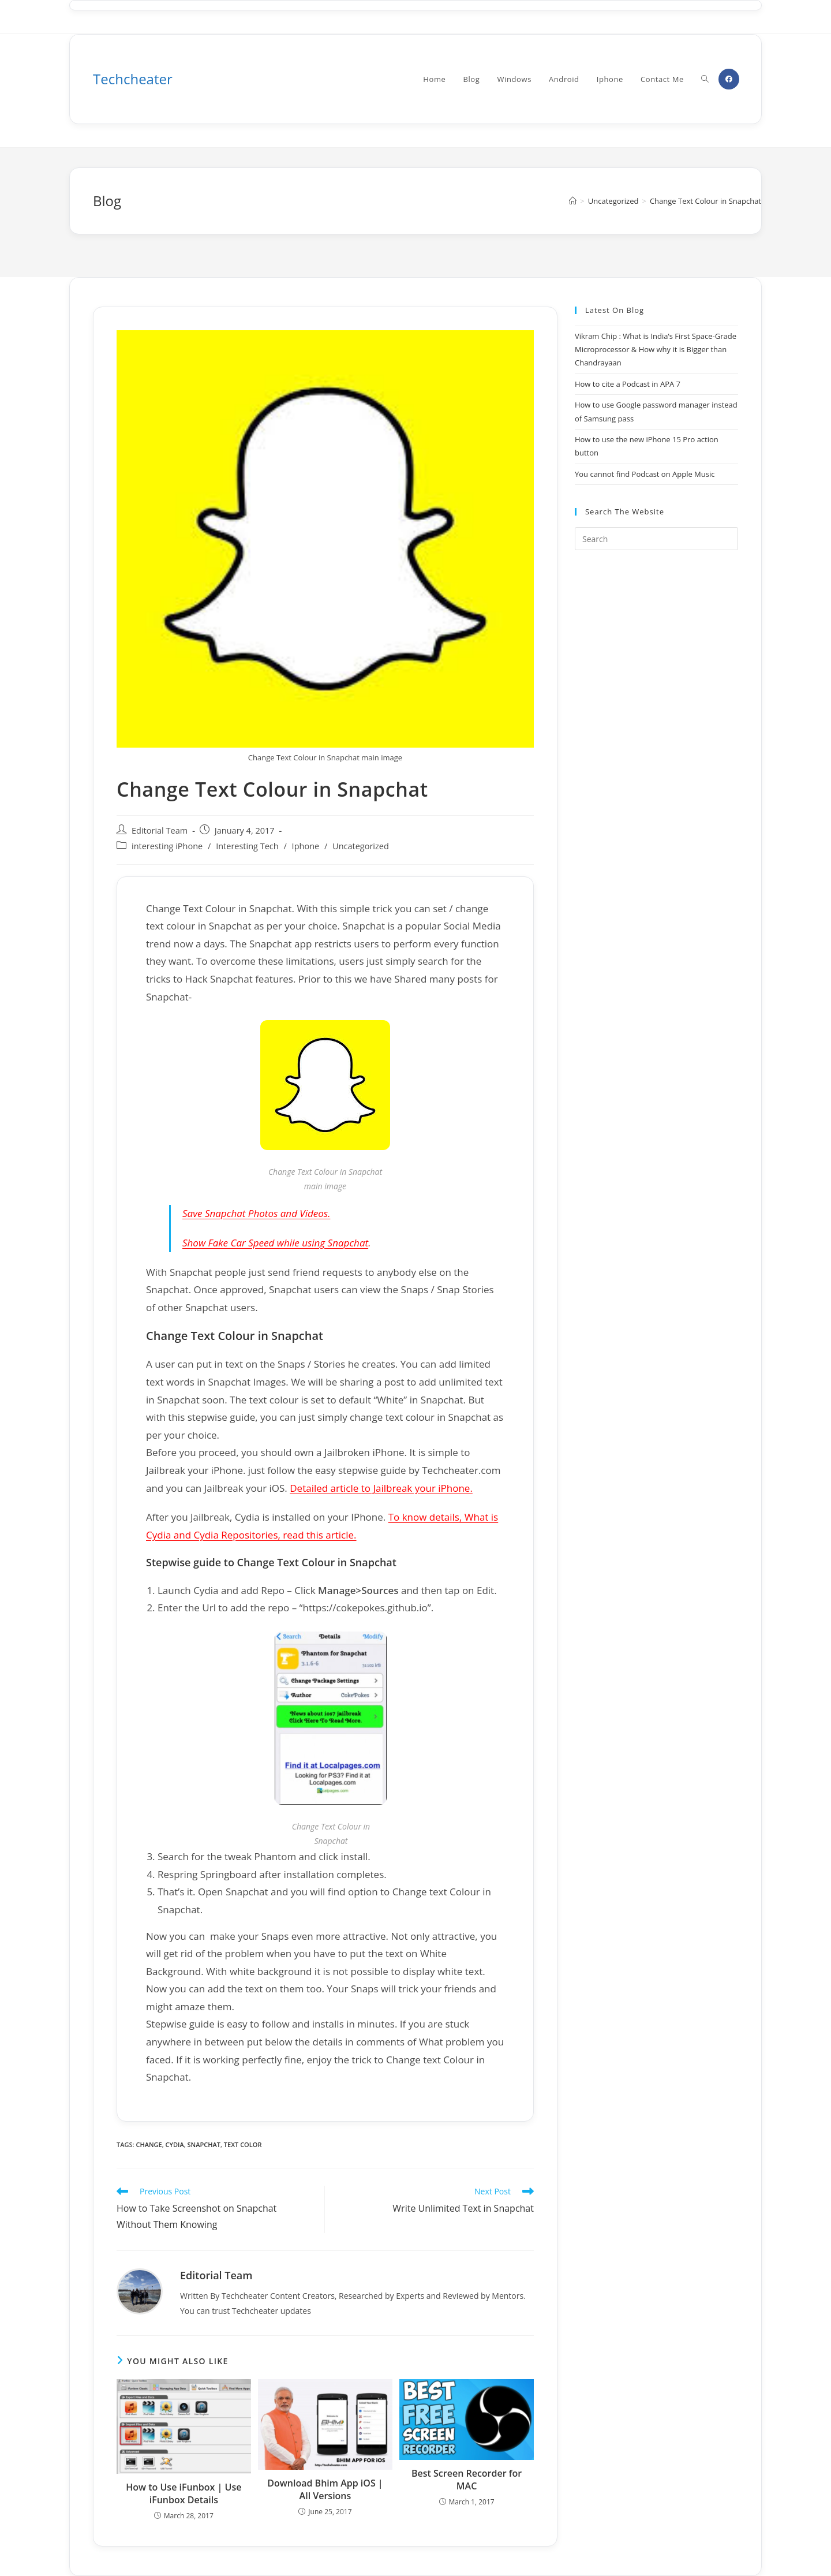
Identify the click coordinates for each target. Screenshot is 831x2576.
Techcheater (133, 78)
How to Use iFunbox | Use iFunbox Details (183, 2493)
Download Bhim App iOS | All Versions (325, 2489)
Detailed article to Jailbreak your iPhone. (381, 1488)
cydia (175, 2144)
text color (243, 2144)
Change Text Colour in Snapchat (705, 201)
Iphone (306, 846)
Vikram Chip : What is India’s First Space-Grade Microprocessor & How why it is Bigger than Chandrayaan (655, 349)
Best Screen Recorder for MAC (466, 2479)
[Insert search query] (656, 538)
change (149, 2144)
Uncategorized (360, 846)
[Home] (573, 201)
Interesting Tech (247, 846)
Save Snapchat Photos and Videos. (256, 1213)
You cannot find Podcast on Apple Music (645, 474)
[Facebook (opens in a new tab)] (728, 79)
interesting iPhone (167, 846)
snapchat (204, 2144)
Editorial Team (160, 830)
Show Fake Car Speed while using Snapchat (275, 1242)
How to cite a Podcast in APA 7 (627, 384)
